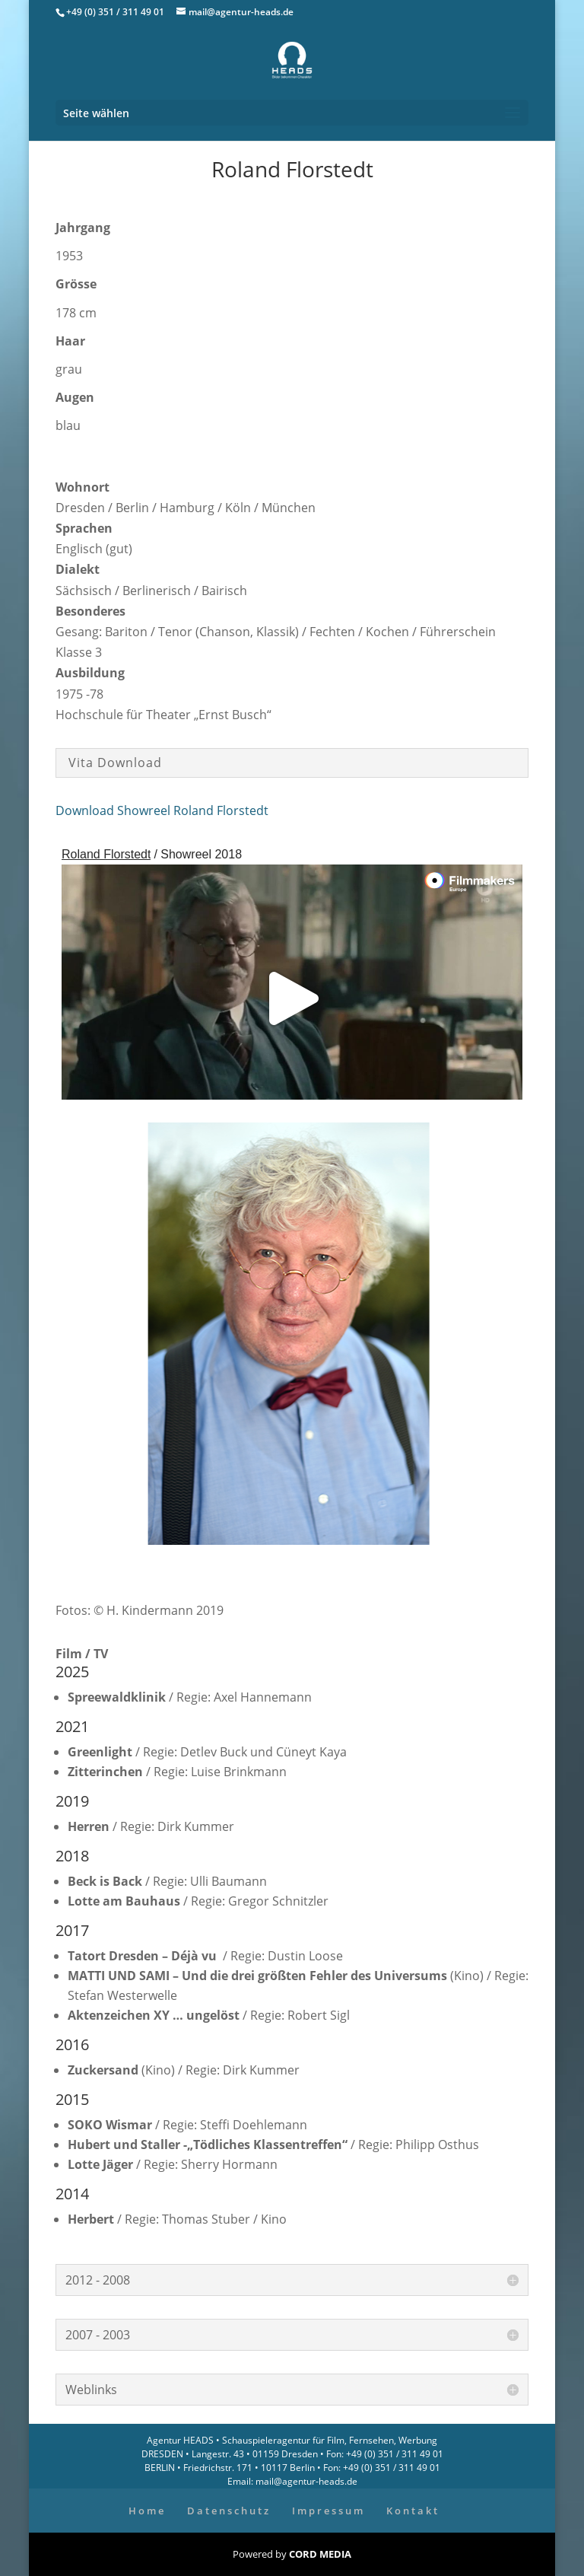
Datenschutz (229, 2510)
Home (147, 2510)
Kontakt (413, 2510)
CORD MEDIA (320, 2554)
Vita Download (115, 762)
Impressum (328, 2510)
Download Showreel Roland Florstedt (162, 810)
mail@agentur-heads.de (305, 2481)
